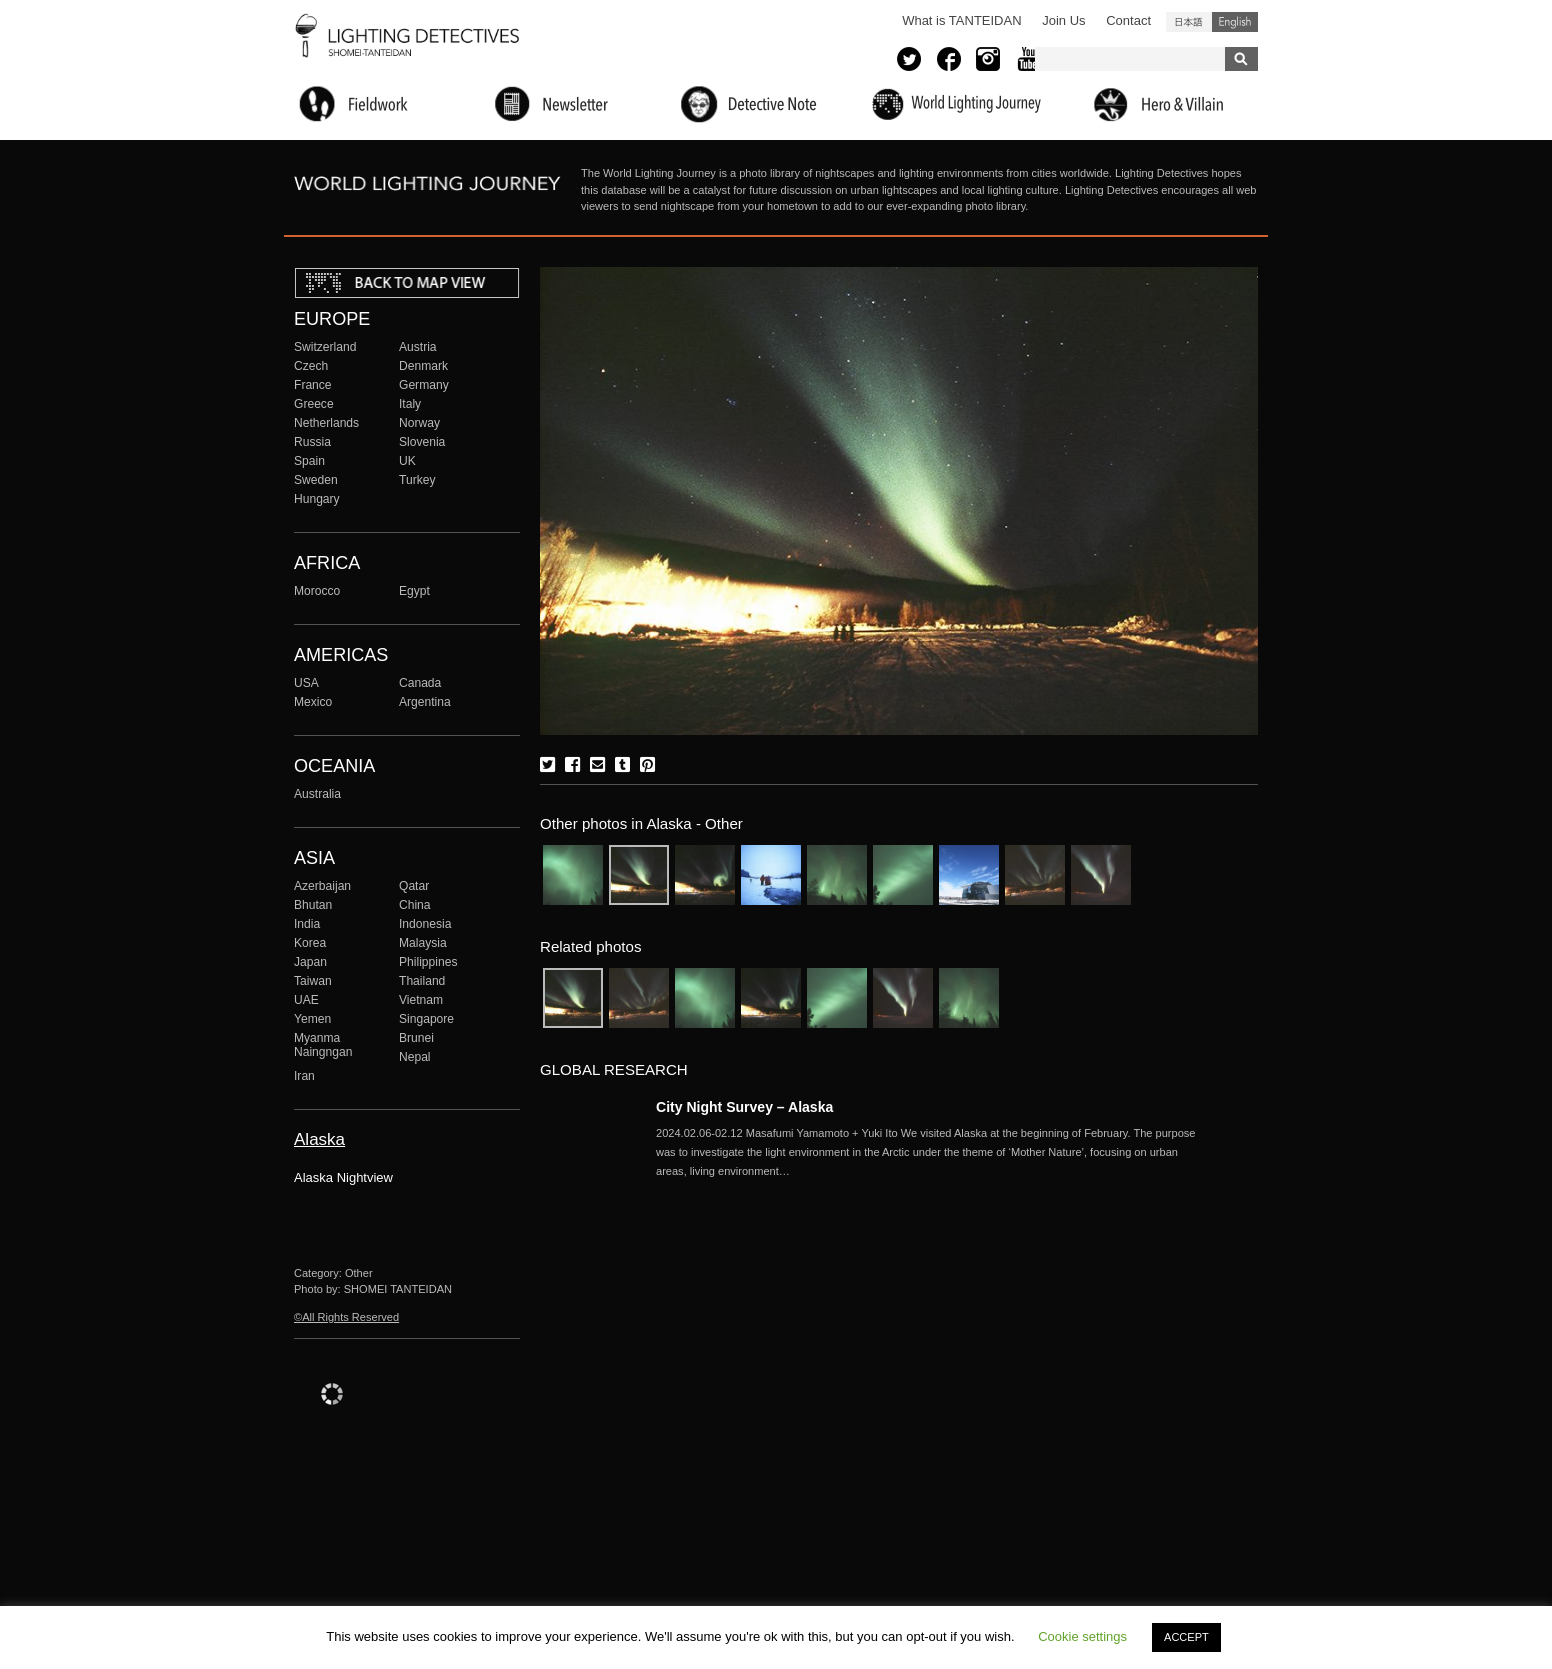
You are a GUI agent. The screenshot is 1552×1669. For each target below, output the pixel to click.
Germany (424, 385)
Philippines (428, 962)
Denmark (423, 366)
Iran (304, 1076)
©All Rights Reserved (346, 1317)
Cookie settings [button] (1082, 1636)
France (313, 385)
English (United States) (1235, 22)
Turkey (417, 480)
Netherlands (326, 423)
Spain (309, 461)
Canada (420, 683)
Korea (310, 943)
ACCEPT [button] (1186, 1637)
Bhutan (313, 905)
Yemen (312, 1019)
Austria (418, 347)
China (415, 905)
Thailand (422, 981)
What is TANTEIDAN (961, 20)
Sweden (316, 480)
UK (407, 461)
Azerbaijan (322, 886)
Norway (419, 423)
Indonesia (425, 924)
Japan (310, 962)
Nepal (415, 1057)
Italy (410, 404)
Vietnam (421, 1000)
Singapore (426, 1019)
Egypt (414, 591)
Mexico (313, 702)
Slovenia (422, 442)
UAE (306, 1000)
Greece (314, 404)
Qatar (414, 886)
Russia (312, 442)
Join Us (1063, 20)
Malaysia (423, 943)
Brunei (416, 1038)
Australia (317, 794)
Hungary (317, 499)
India (307, 924)
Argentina (425, 702)
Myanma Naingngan (323, 1045)
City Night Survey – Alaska (744, 1107)
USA (306, 683)
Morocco (317, 591)
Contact (1128, 20)
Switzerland (325, 347)
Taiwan (313, 981)
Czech (311, 366)
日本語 (1189, 22)
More (926, 1152)
